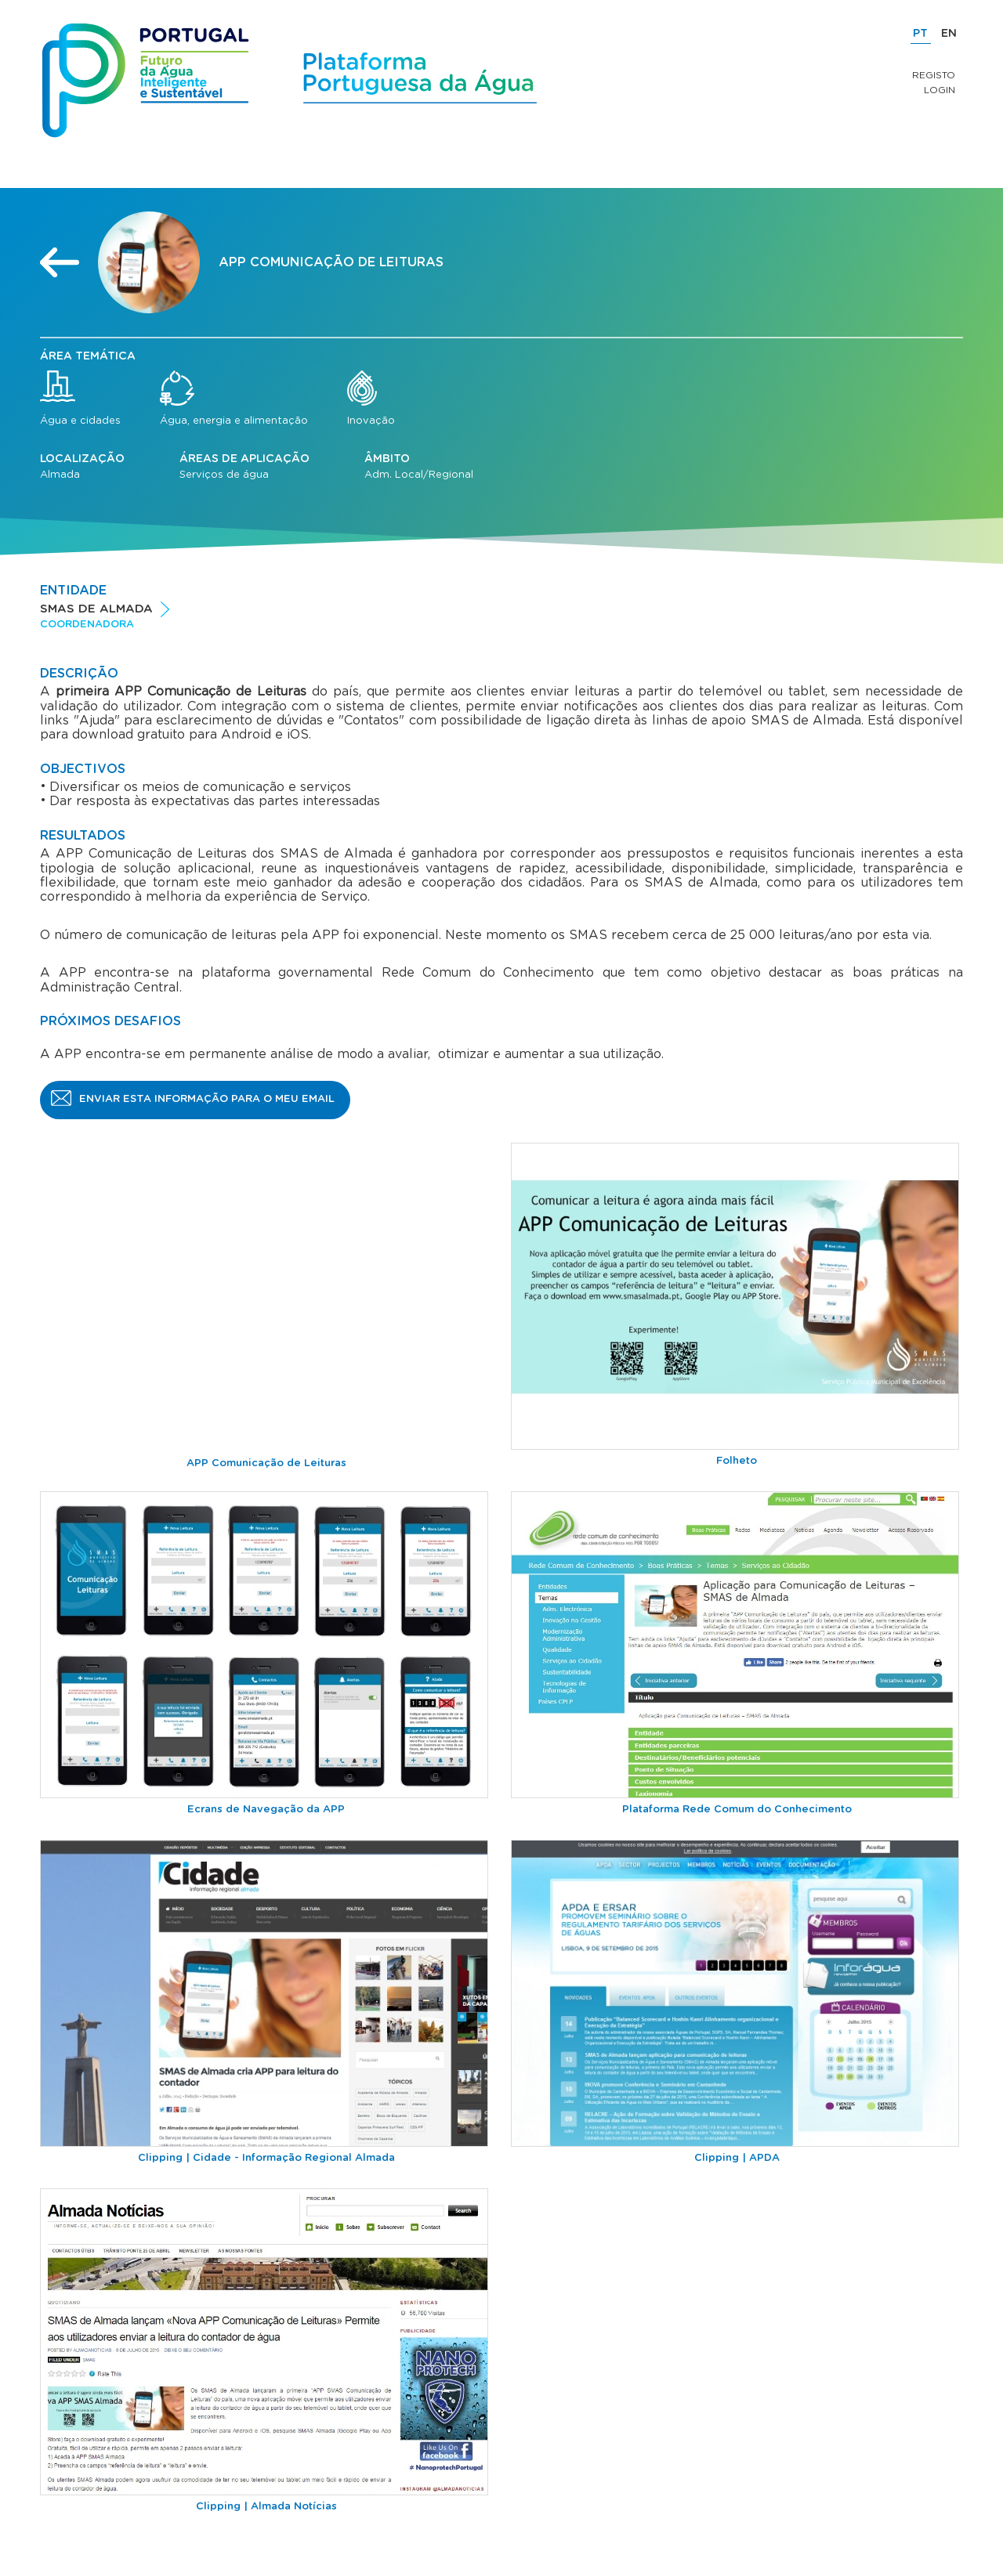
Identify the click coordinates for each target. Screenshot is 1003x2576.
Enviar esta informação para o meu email (207, 1099)
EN (949, 33)
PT (920, 33)
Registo (933, 75)
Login (939, 90)
